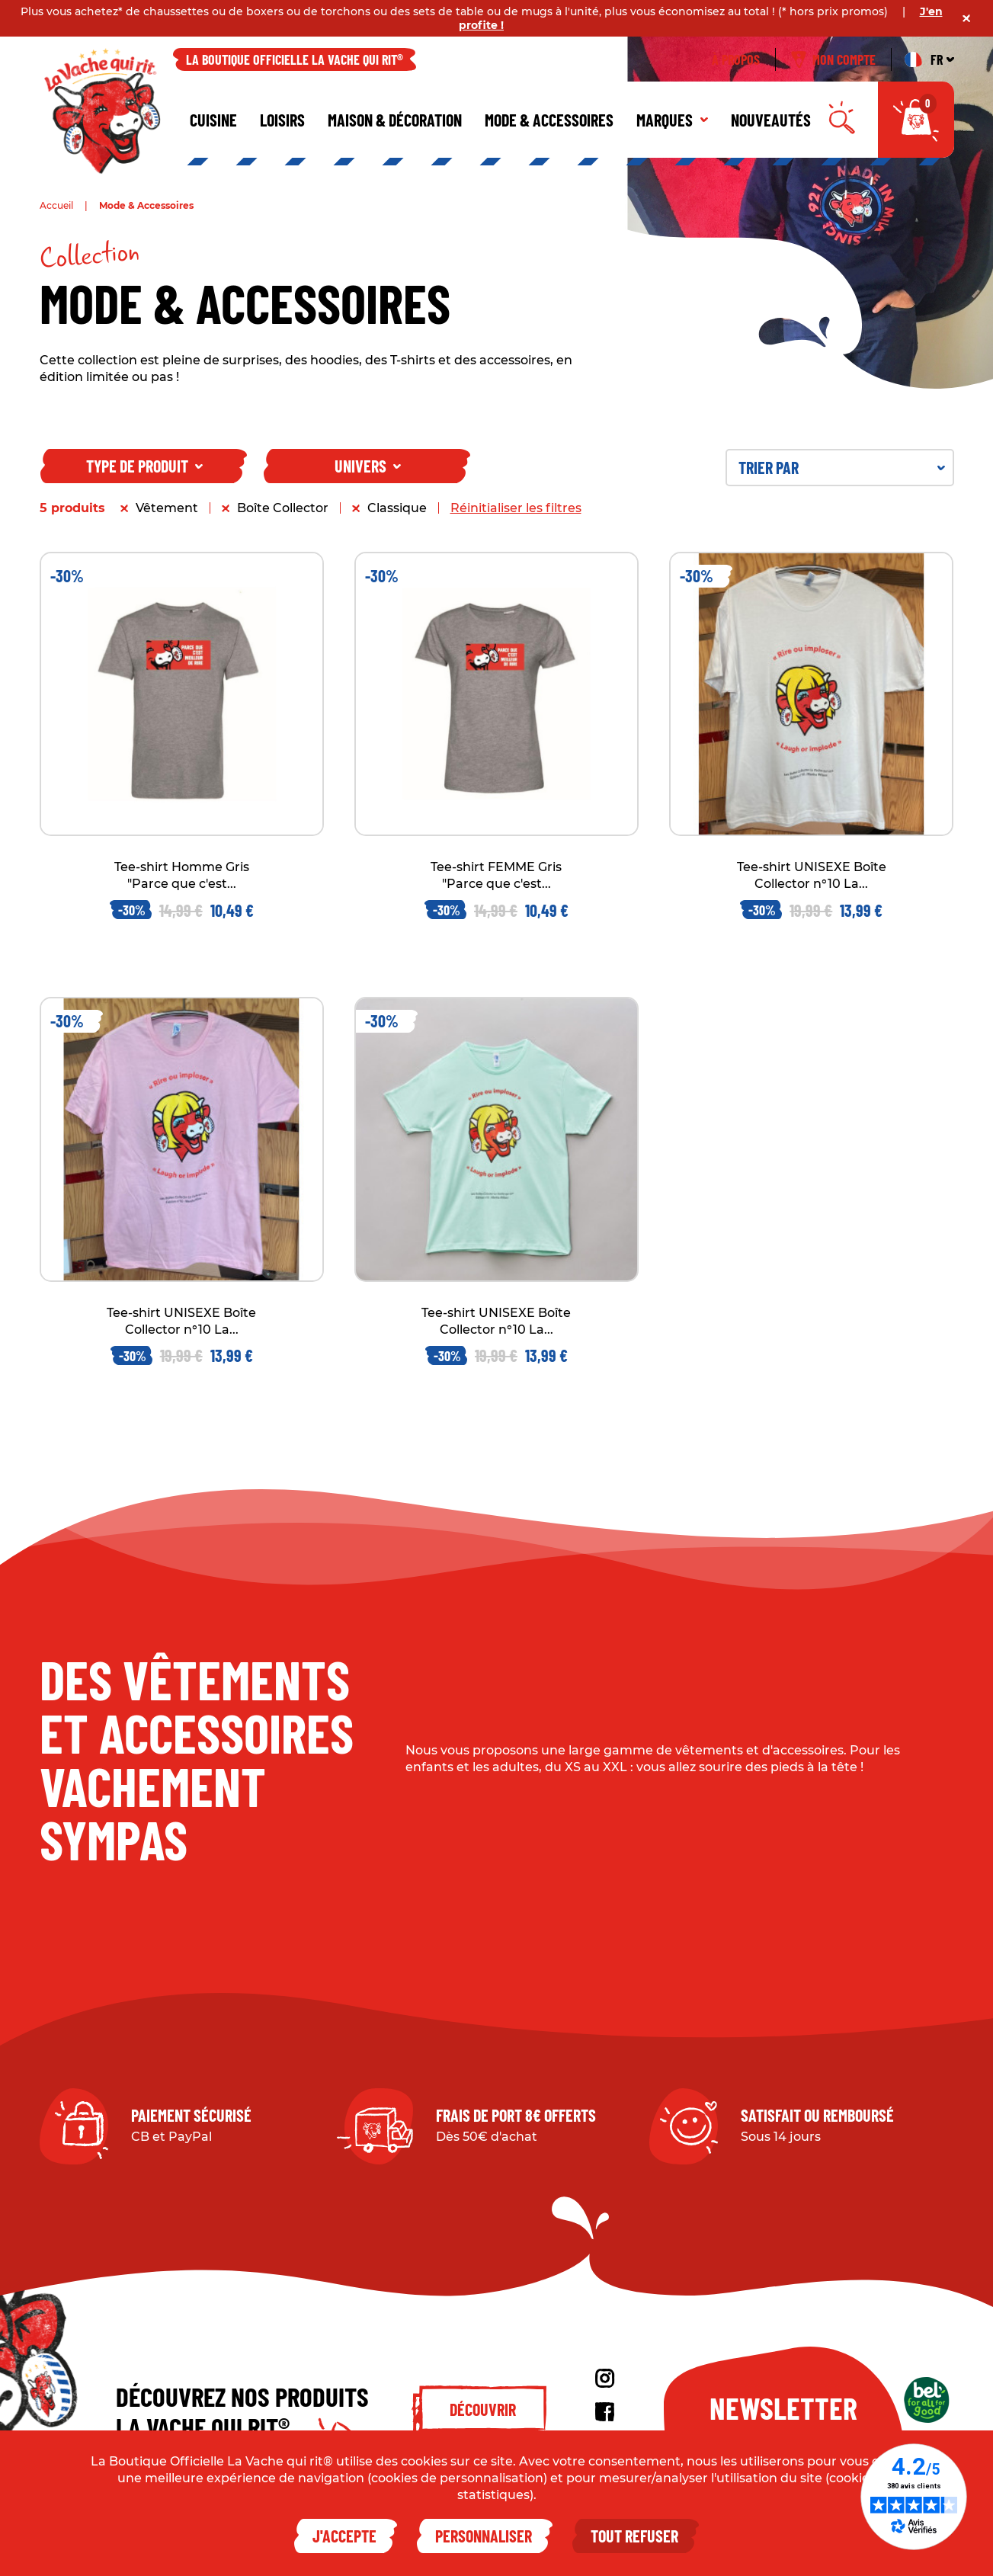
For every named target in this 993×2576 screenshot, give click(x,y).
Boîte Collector (282, 508)
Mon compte (833, 59)
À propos (736, 59)
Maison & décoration (395, 119)
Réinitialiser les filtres (515, 508)
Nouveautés (771, 119)
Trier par (841, 467)
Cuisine (213, 119)
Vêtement (167, 508)
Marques (672, 119)
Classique (397, 508)
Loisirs (282, 119)
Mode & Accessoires (549, 119)
